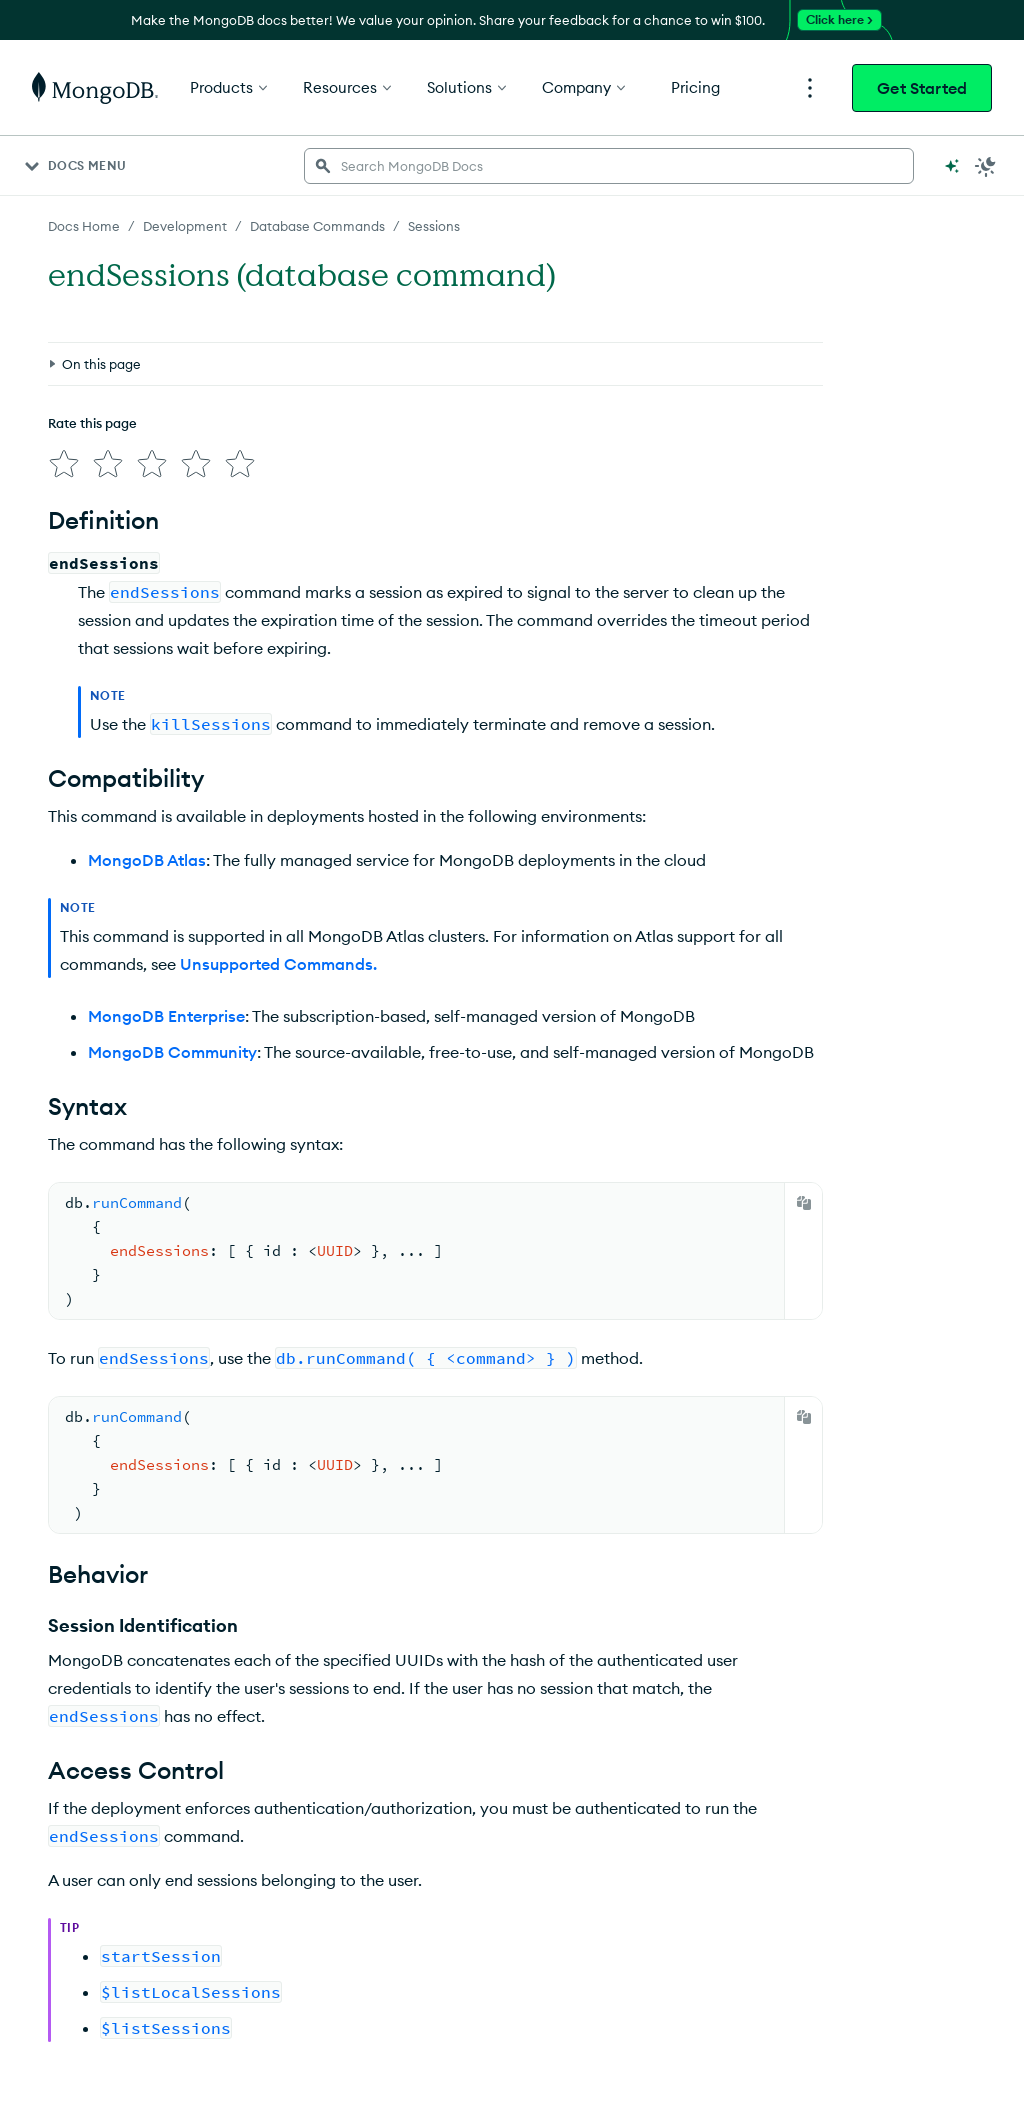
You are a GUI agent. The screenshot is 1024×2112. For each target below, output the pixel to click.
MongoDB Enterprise (166, 1016)
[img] (64, 464)
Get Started (922, 88)
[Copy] (804, 1203)
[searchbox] (609, 166)
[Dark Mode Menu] (986, 166)
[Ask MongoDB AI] (952, 166)
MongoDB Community (172, 1052)
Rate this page (92, 423)
